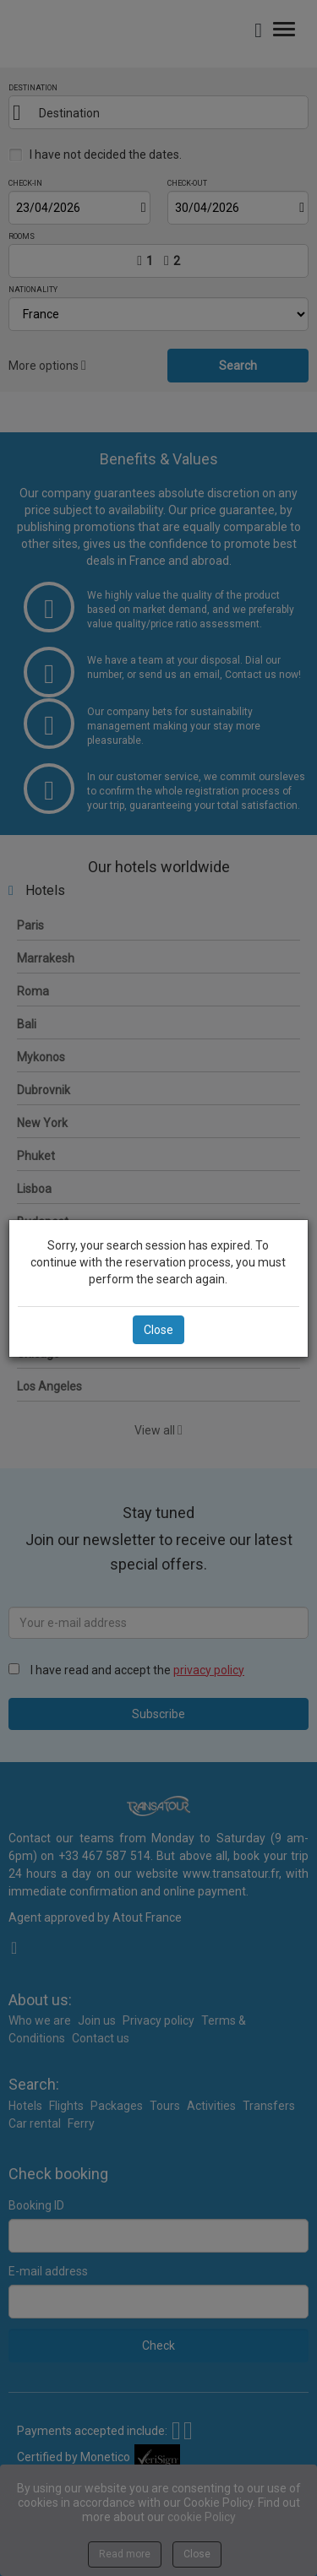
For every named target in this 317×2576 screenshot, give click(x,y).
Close (158, 1330)
